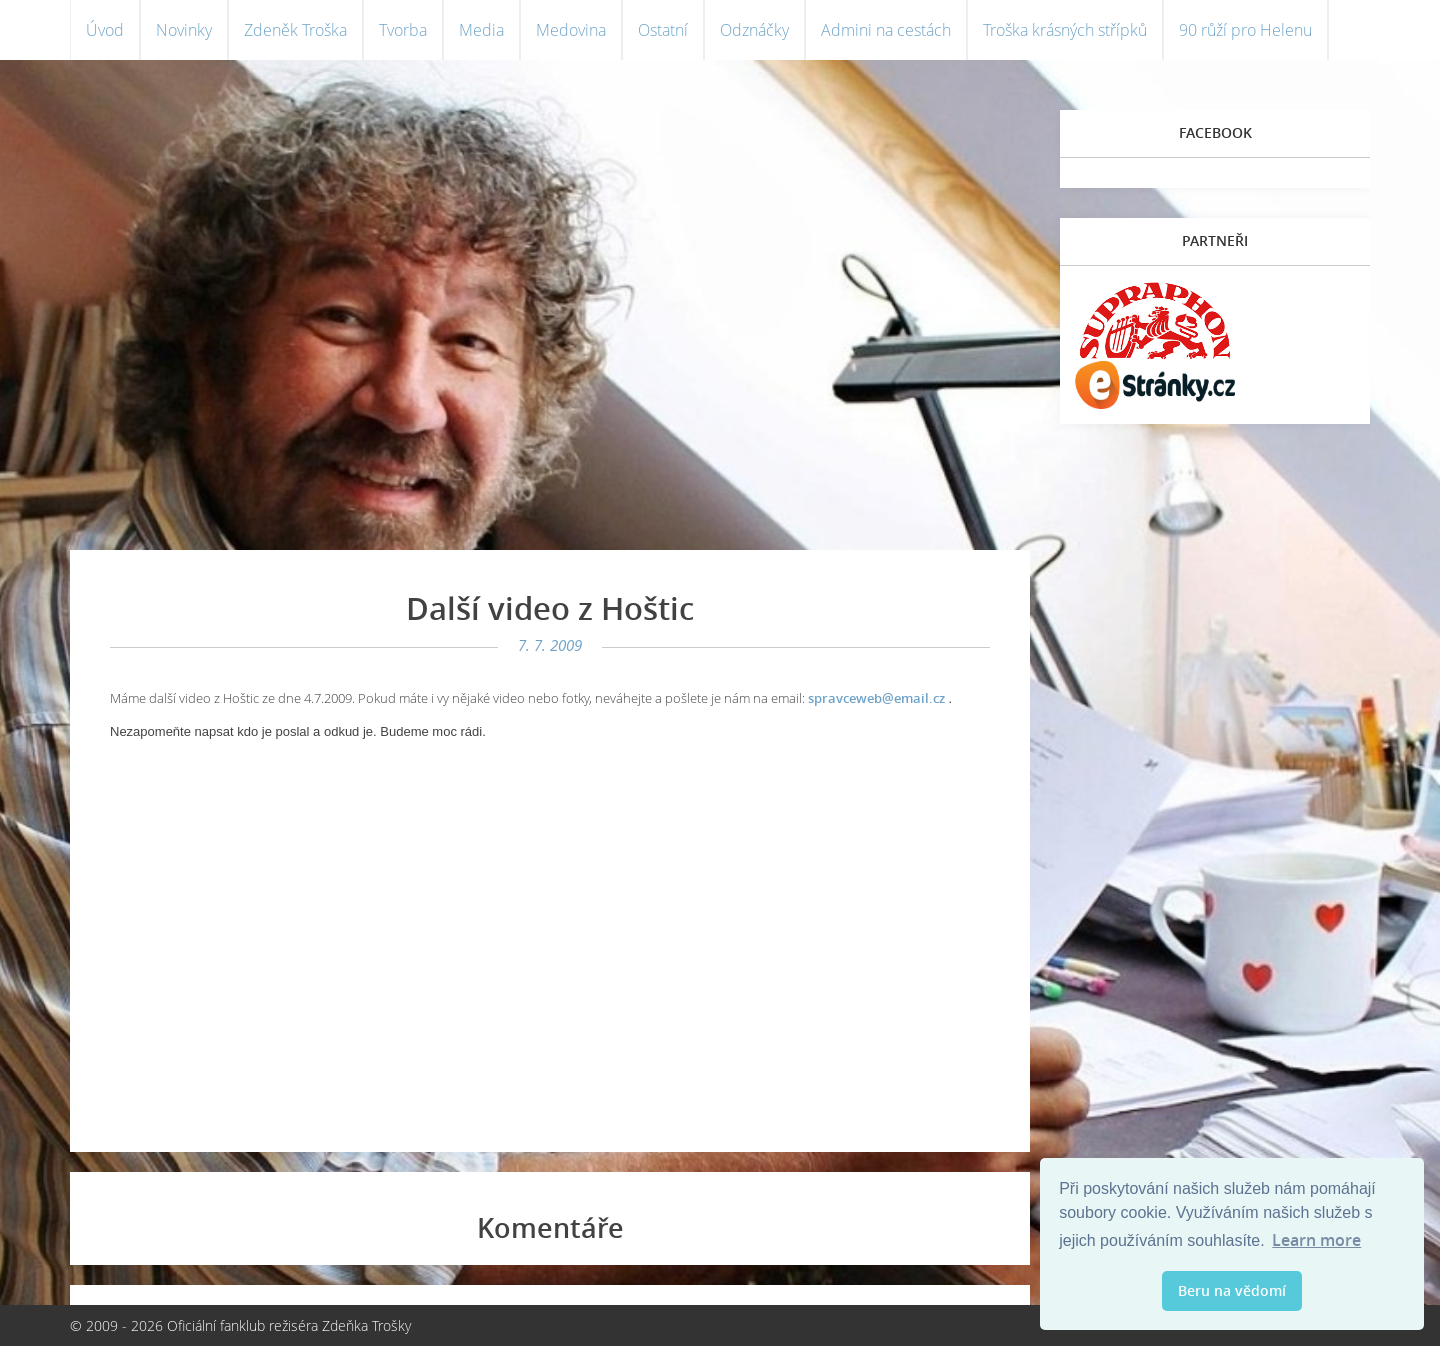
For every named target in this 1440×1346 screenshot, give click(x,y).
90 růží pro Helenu (1245, 30)
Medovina (571, 30)
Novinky (184, 30)
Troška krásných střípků (1065, 30)
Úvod (105, 30)
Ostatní (663, 30)
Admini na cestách (886, 30)
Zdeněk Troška (295, 30)
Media (481, 30)
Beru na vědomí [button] (1232, 1290)
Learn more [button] (1316, 1240)
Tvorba (403, 30)
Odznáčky (754, 30)
